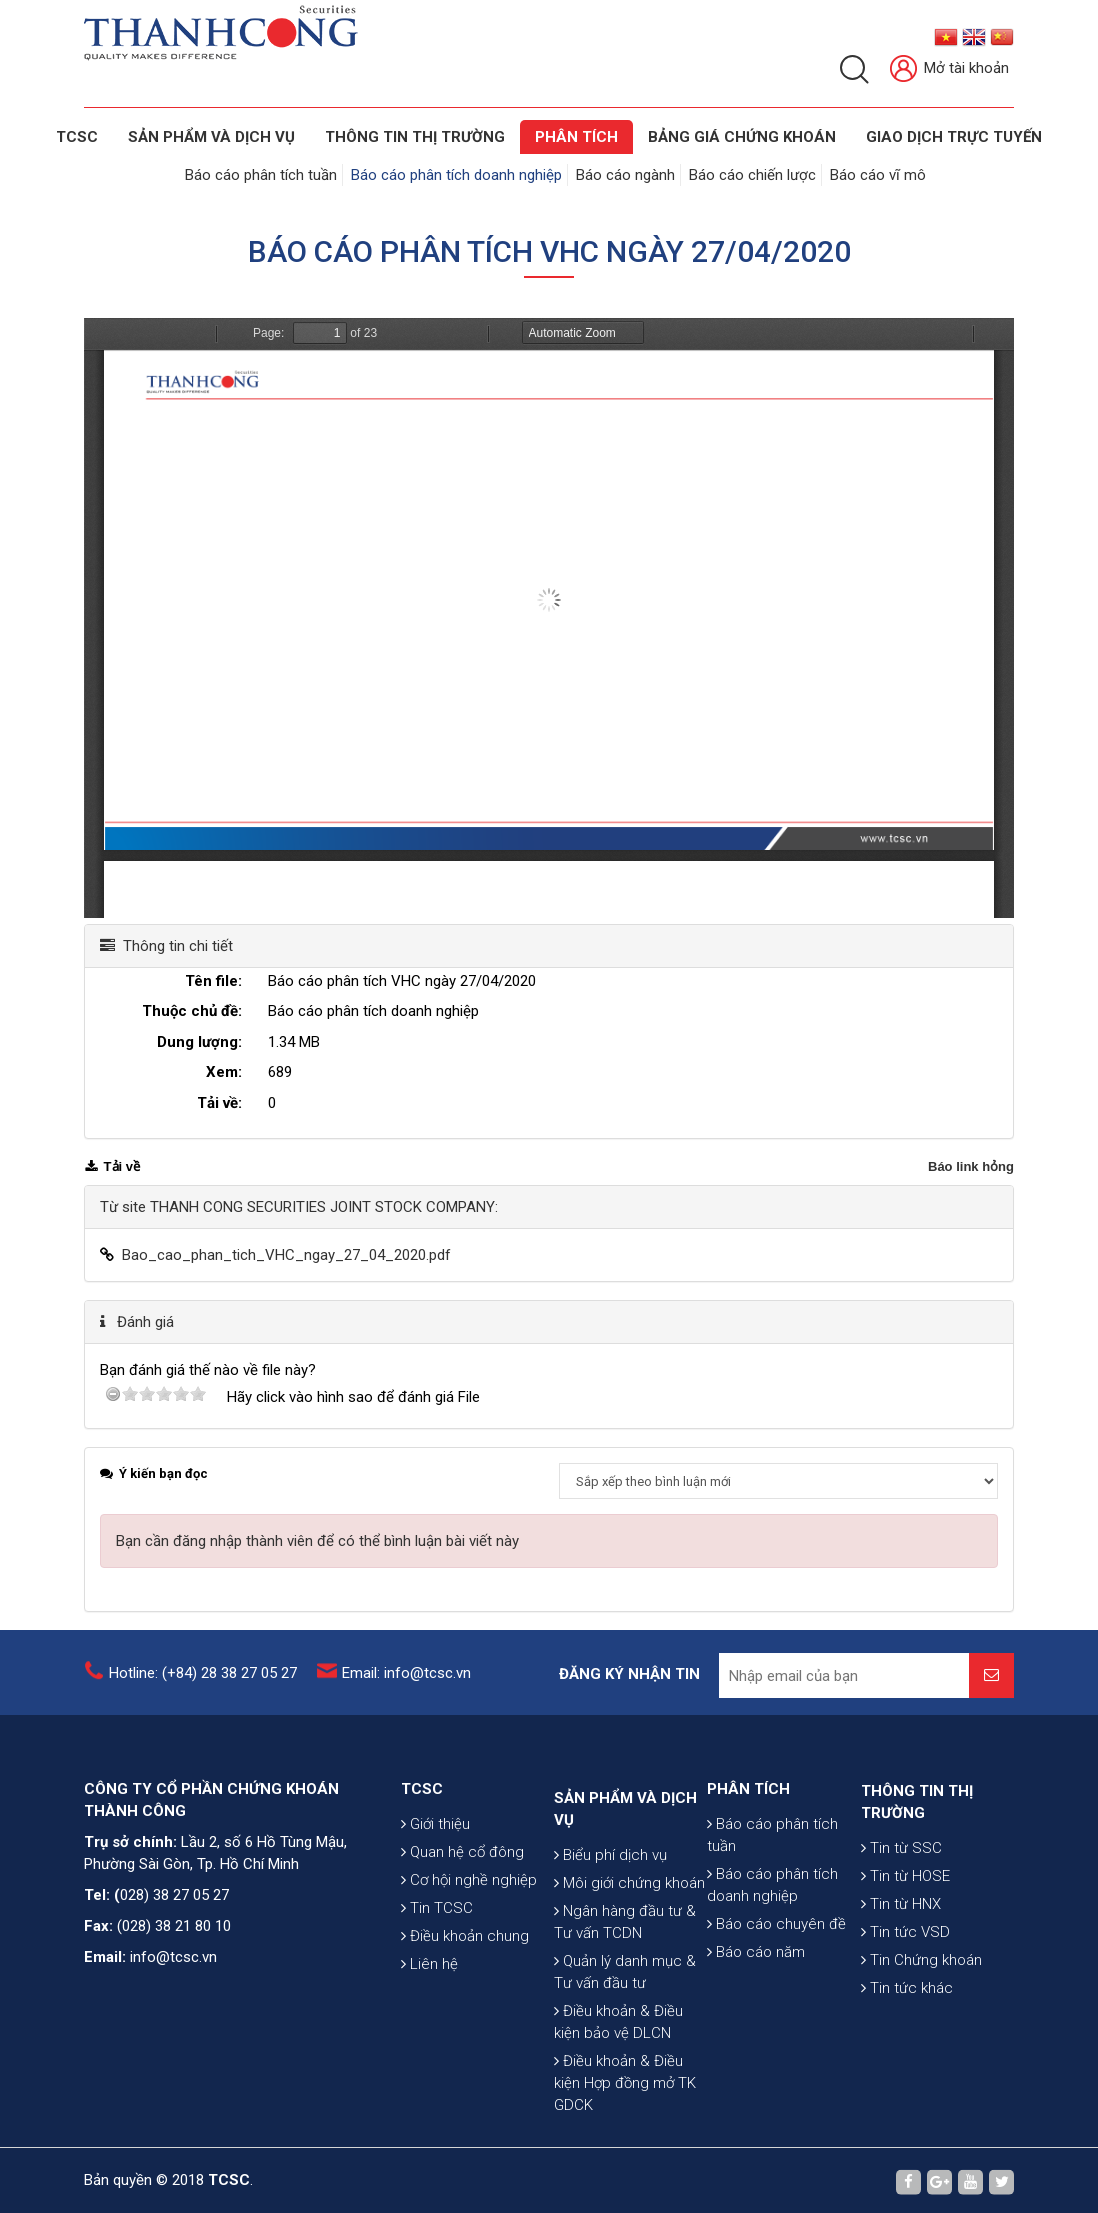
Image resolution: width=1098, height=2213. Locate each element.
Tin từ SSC (901, 1956)
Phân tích (576, 137)
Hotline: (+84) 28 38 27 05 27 (203, 1689)
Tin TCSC (437, 2006)
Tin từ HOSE (905, 1984)
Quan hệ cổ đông (462, 1950)
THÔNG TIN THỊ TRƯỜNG (415, 137)
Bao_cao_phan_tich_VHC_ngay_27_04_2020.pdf (286, 1255)
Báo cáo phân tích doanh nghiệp (456, 175)
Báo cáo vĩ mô (878, 175)
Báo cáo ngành (625, 175)
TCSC (77, 137)
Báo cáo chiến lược (752, 175)
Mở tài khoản (949, 69)
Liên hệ (429, 2062)
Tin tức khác (907, 2096)
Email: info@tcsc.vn (406, 1689)
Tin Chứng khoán (921, 2068)
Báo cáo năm (756, 2043)
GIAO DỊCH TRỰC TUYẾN (954, 137)
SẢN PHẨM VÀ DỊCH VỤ (211, 137)
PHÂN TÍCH (748, 1880)
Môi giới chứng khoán (629, 2045)
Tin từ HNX (901, 2012)
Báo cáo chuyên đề (776, 2015)
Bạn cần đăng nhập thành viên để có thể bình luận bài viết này (317, 1541)
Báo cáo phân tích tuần (261, 175)
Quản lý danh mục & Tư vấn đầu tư (625, 2134)
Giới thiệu (435, 1922)
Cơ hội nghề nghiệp (469, 1978)
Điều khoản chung (465, 2034)
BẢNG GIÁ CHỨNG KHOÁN (742, 137)
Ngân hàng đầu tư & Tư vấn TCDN (625, 2084)
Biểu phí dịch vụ (610, 2017)
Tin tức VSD (905, 2040)
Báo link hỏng (971, 1166)
